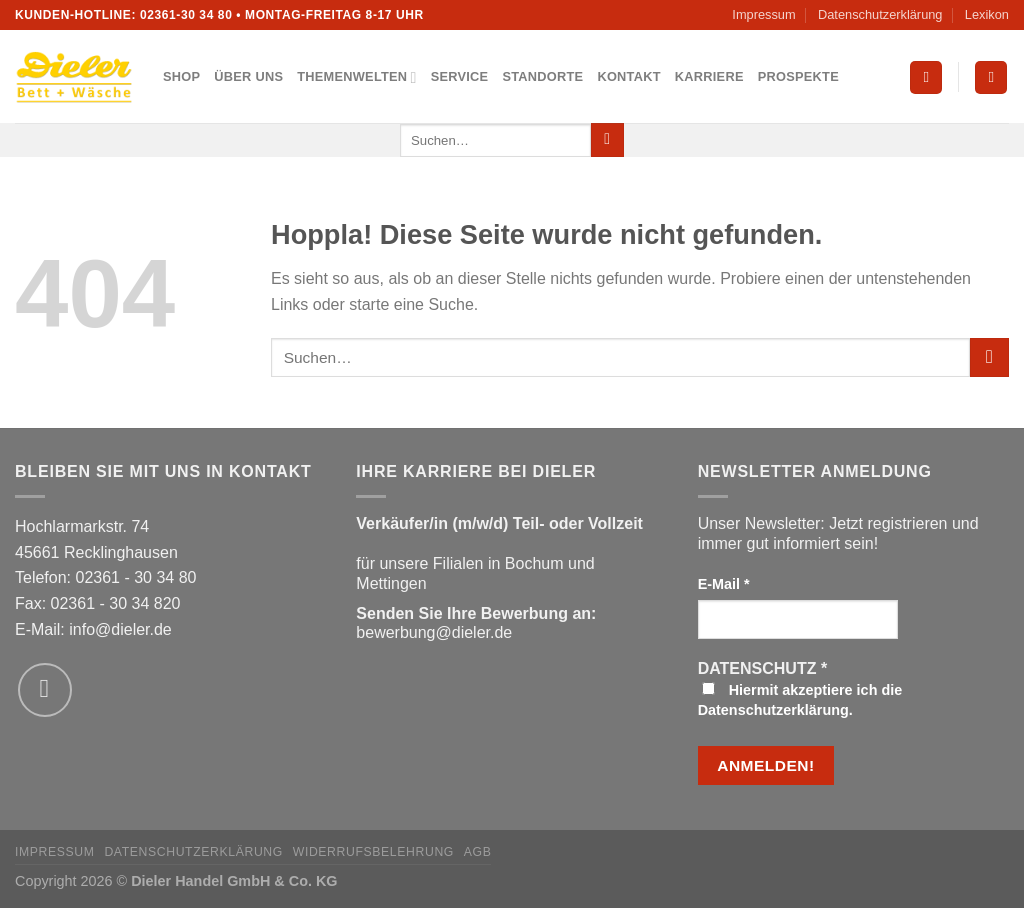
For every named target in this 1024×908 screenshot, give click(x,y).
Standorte (542, 76)
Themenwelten (356, 77)
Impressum (763, 14)
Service (460, 76)
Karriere (709, 76)
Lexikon (987, 14)
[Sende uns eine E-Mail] (45, 690)
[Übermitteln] (607, 140)
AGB (478, 852)
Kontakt (628, 76)
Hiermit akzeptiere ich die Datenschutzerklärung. (800, 700)
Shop (181, 76)
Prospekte (798, 76)
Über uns (248, 76)
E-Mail (724, 584)
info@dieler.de (120, 629)
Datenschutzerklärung (880, 14)
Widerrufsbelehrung (373, 852)
